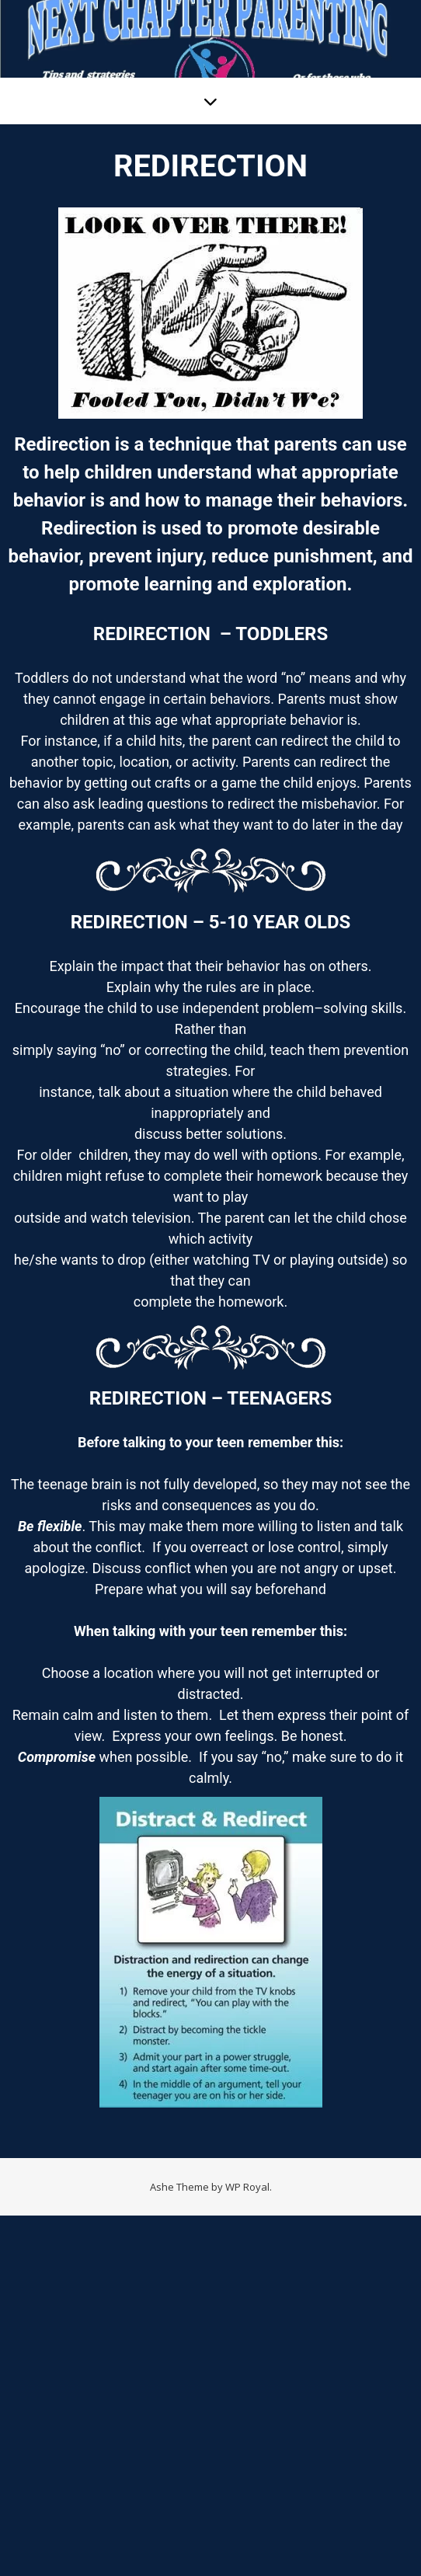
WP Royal (247, 2187)
